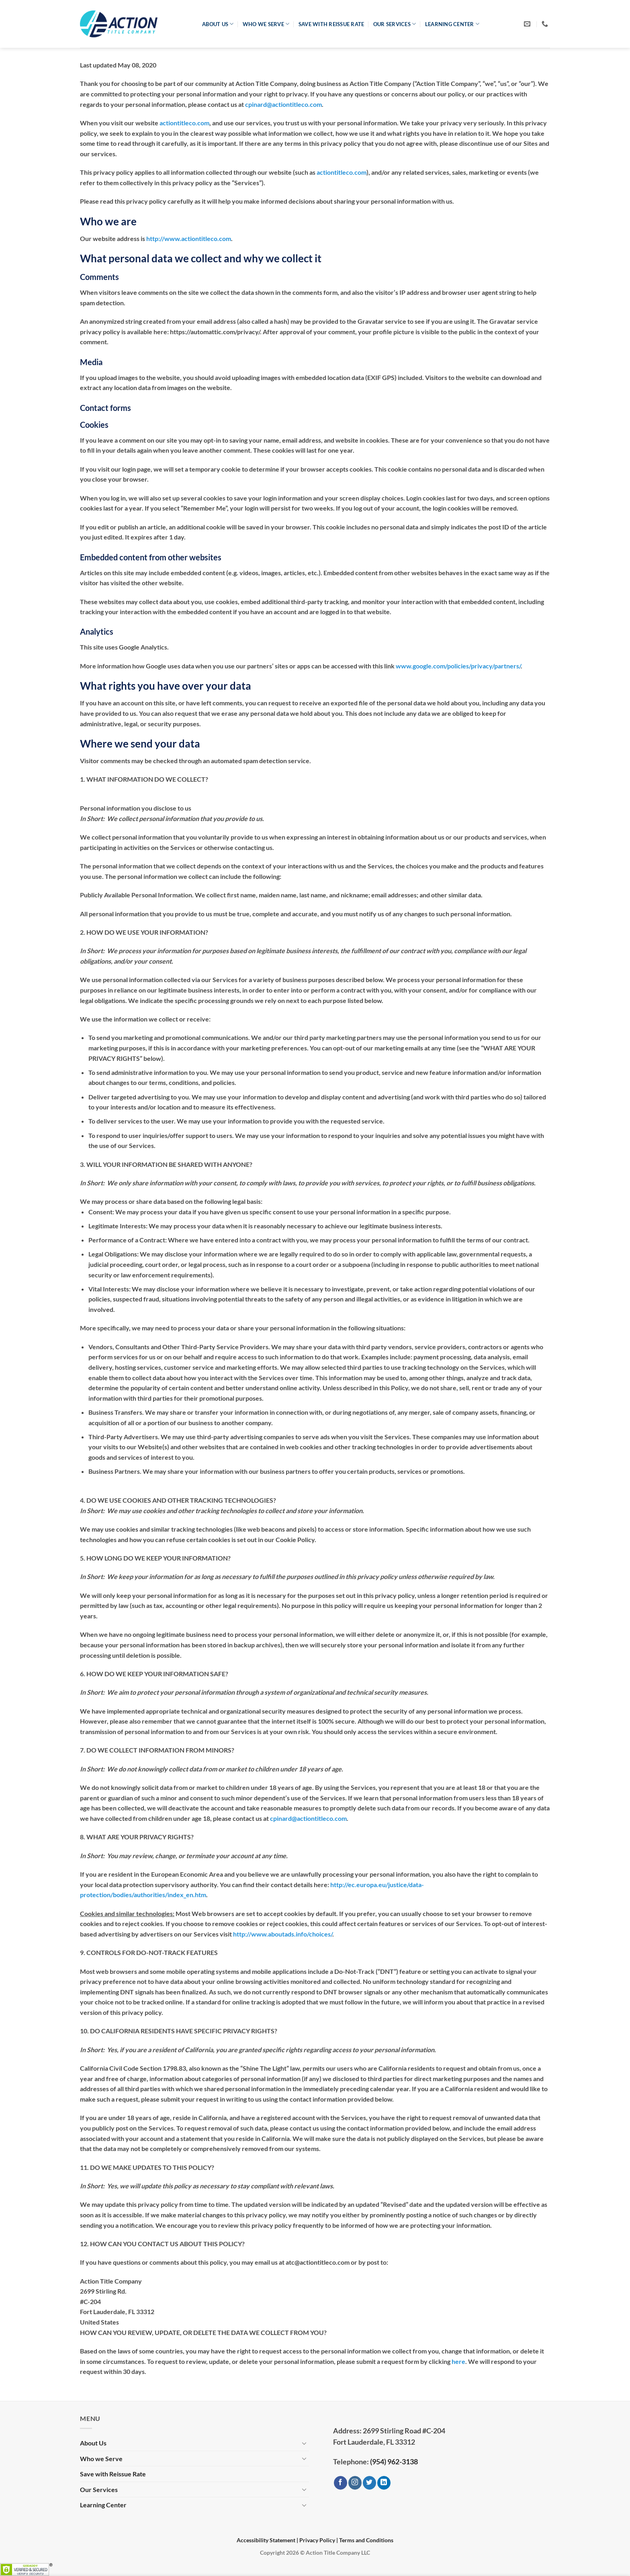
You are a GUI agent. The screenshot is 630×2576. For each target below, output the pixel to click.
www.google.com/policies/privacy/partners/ (458, 666)
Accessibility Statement (266, 2540)
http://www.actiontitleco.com (188, 238)
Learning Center (452, 24)
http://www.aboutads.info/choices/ (282, 1934)
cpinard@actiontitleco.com (283, 104)
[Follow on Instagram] (355, 2483)
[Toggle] (304, 2443)
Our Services (394, 24)
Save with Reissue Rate (331, 24)
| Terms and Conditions (364, 2540)
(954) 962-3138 (394, 2462)
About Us (218, 24)
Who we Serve (266, 24)
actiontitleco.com (184, 123)
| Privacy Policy (316, 2540)
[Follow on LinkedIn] (384, 2483)
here (458, 2361)
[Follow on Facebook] (340, 2483)
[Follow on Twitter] (369, 2483)
